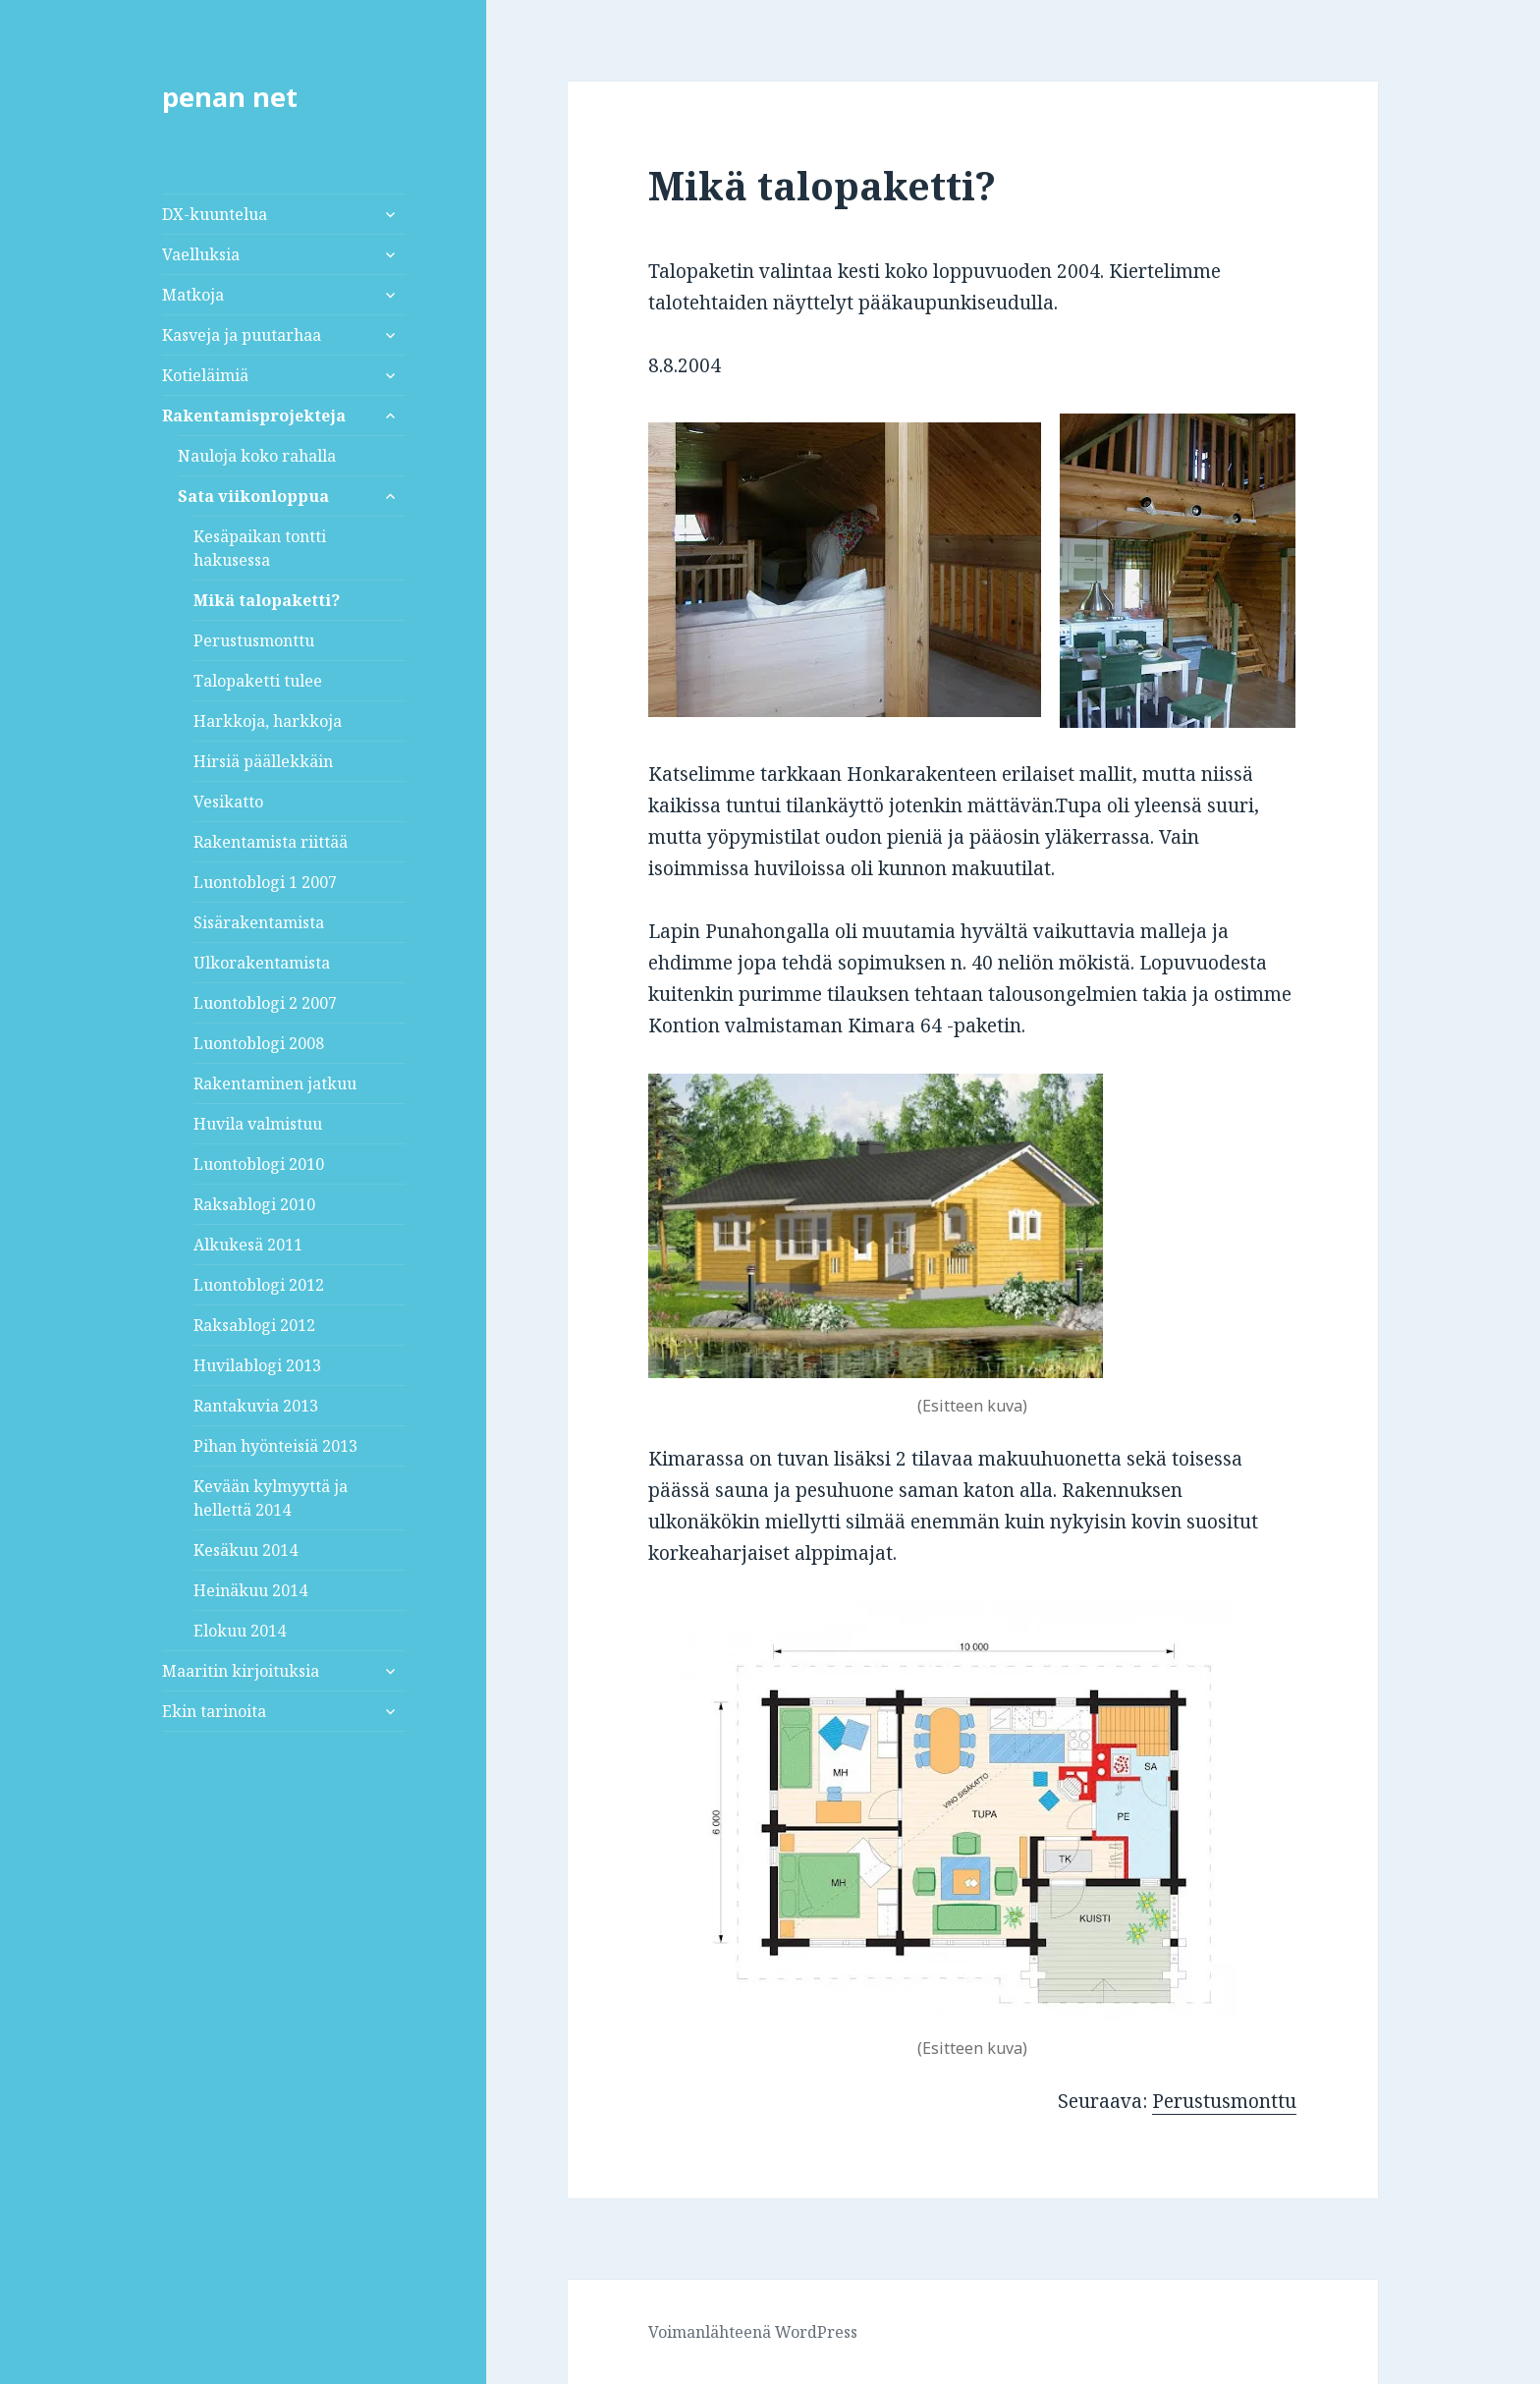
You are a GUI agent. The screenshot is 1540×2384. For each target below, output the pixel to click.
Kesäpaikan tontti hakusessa (259, 548)
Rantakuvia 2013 (255, 1405)
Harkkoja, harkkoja (267, 721)
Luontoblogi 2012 (258, 1285)
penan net (230, 97)
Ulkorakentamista (261, 962)
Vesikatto (228, 801)
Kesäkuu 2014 (245, 1550)
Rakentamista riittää (270, 842)
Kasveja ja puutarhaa (241, 335)
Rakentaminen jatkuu (275, 1083)
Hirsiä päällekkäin (263, 761)
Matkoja (193, 294)
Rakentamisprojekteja (254, 415)
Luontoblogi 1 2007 (265, 882)
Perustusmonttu (253, 640)
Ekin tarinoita (214, 1711)
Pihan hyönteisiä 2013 (275, 1446)
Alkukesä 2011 (247, 1244)
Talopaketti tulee (257, 681)
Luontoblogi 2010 (258, 1164)
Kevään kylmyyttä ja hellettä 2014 (270, 1498)
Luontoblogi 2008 (258, 1043)
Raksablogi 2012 (254, 1325)
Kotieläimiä (205, 375)
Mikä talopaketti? (266, 600)
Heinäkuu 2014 (250, 1590)
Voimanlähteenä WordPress (752, 2332)
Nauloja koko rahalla (257, 456)
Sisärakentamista (258, 922)
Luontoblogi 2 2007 (265, 1003)
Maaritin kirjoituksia (240, 1671)
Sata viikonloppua (253, 496)
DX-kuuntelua (214, 214)
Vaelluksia (201, 254)
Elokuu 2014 (239, 1630)
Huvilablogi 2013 (257, 1365)
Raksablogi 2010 (254, 1204)
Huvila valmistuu (257, 1124)
